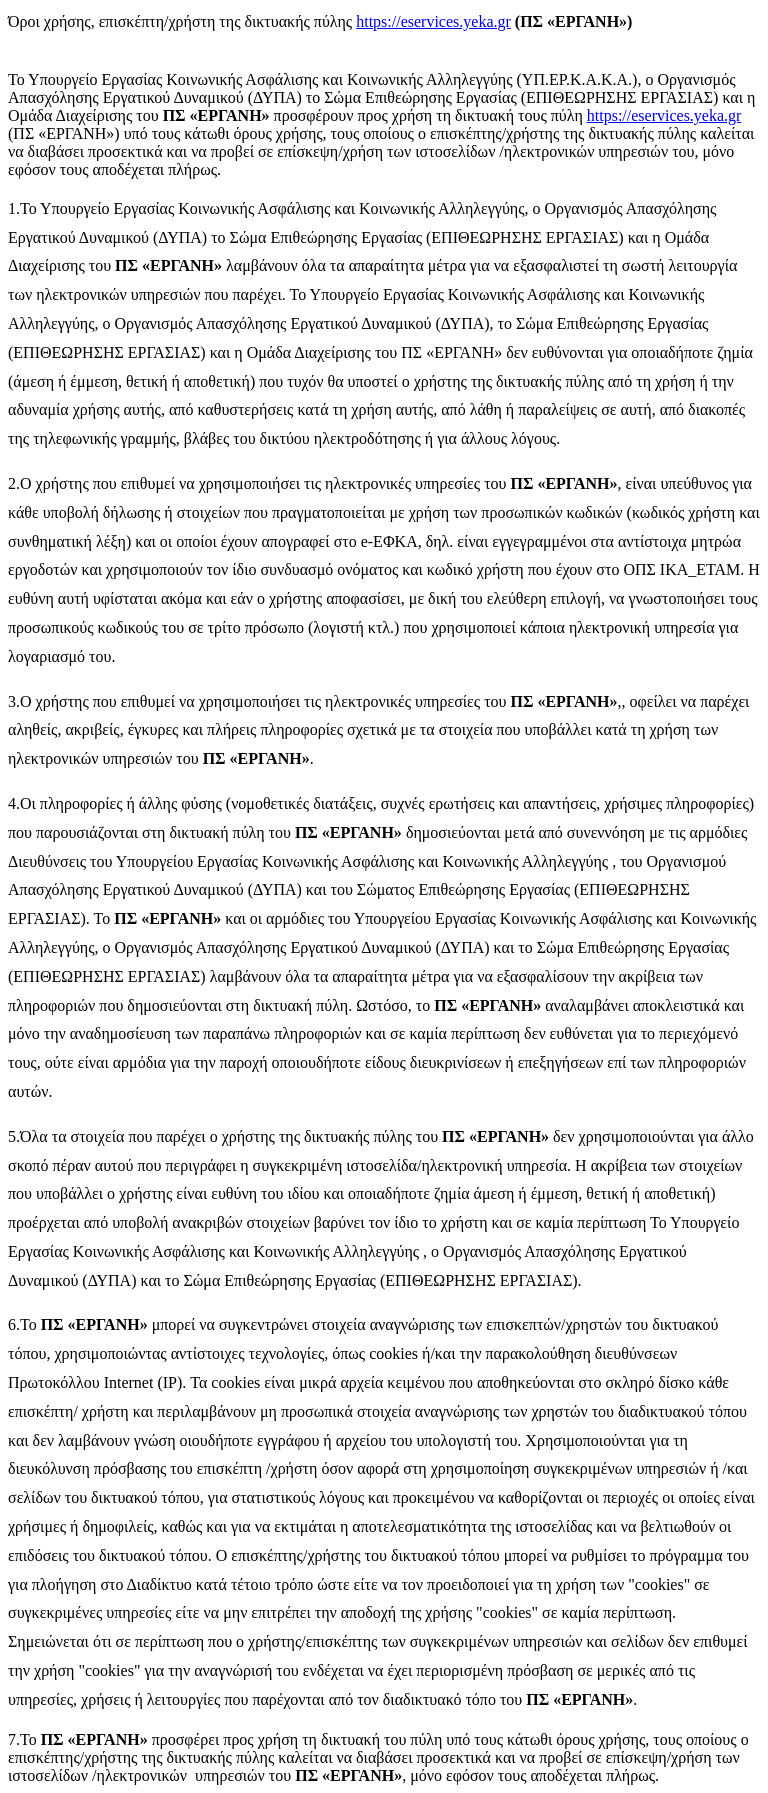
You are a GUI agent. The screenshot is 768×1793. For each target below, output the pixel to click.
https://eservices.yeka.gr (433, 21)
